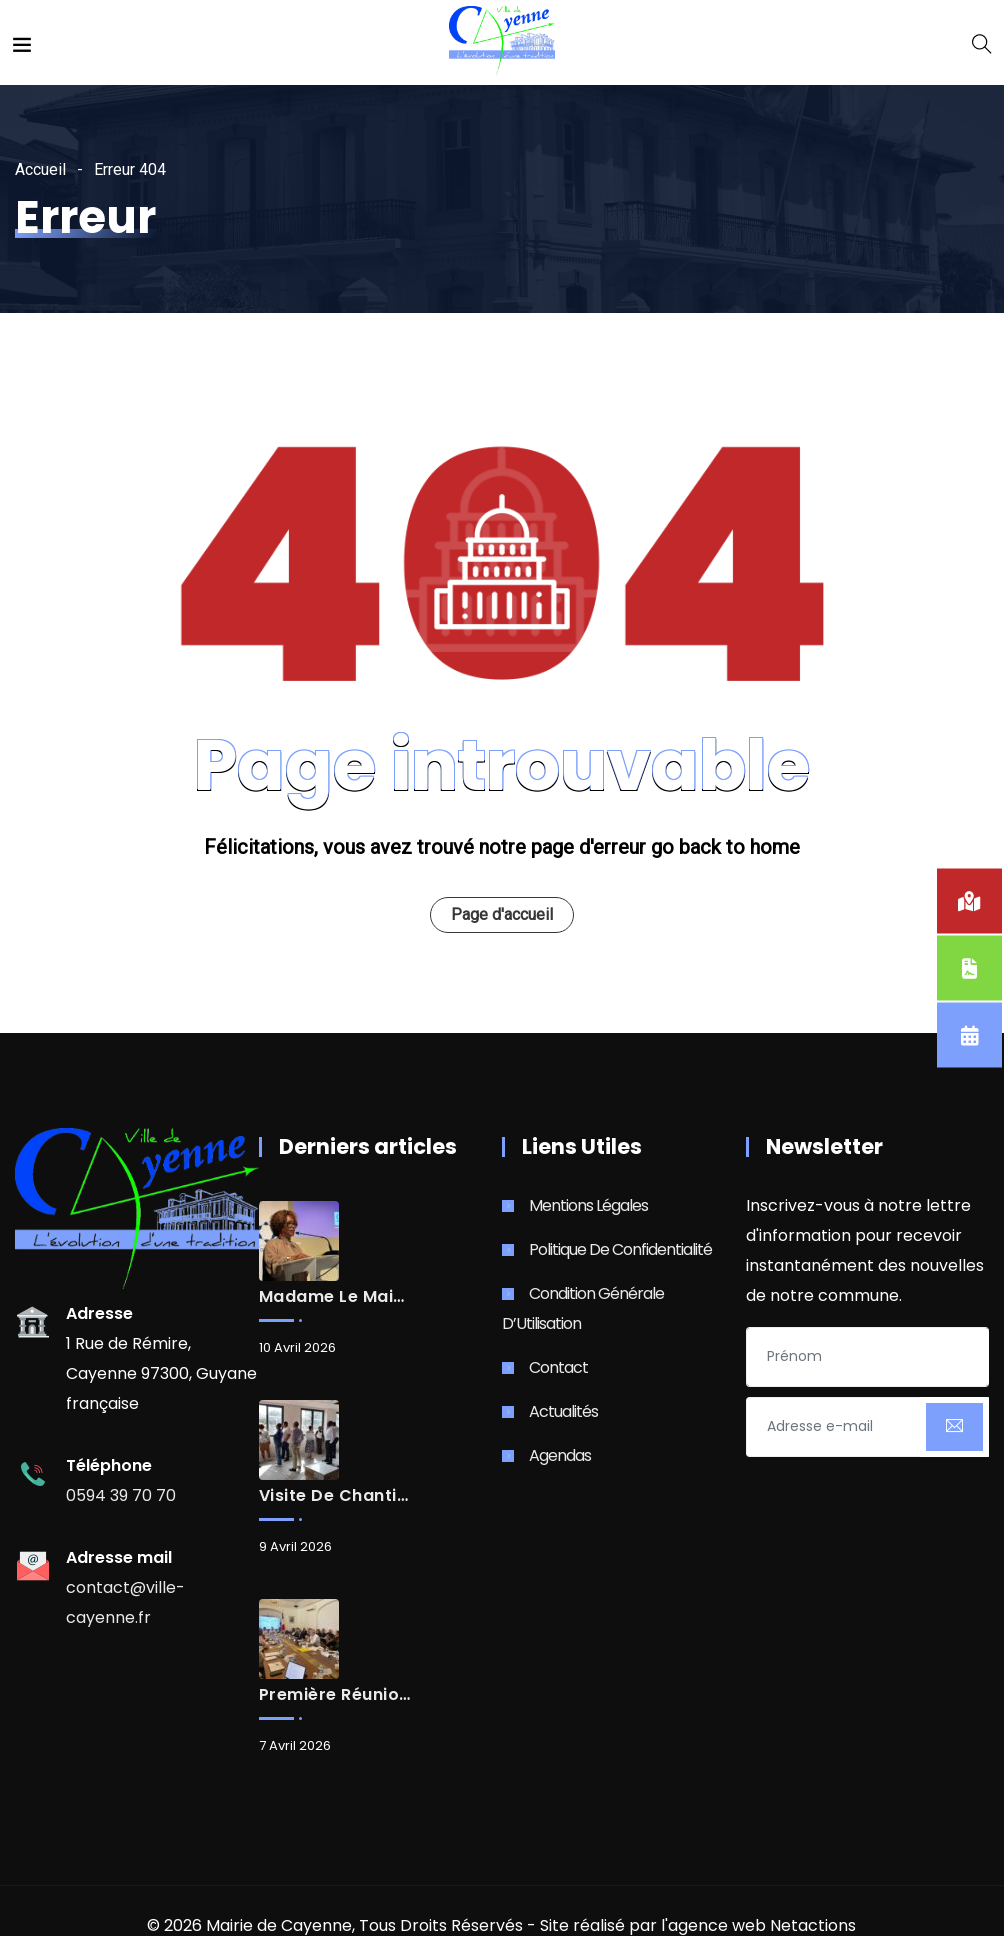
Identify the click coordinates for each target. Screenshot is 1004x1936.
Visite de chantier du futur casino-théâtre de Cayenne (335, 1496)
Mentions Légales (588, 1205)
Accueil (40, 169)
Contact (558, 1367)
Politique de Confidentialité (620, 1249)
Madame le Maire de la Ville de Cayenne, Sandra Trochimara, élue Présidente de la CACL (335, 1297)
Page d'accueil (502, 914)
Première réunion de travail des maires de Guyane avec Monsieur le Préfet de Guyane (335, 1695)
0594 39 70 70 (121, 1495)
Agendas (560, 1455)
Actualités (563, 1411)
